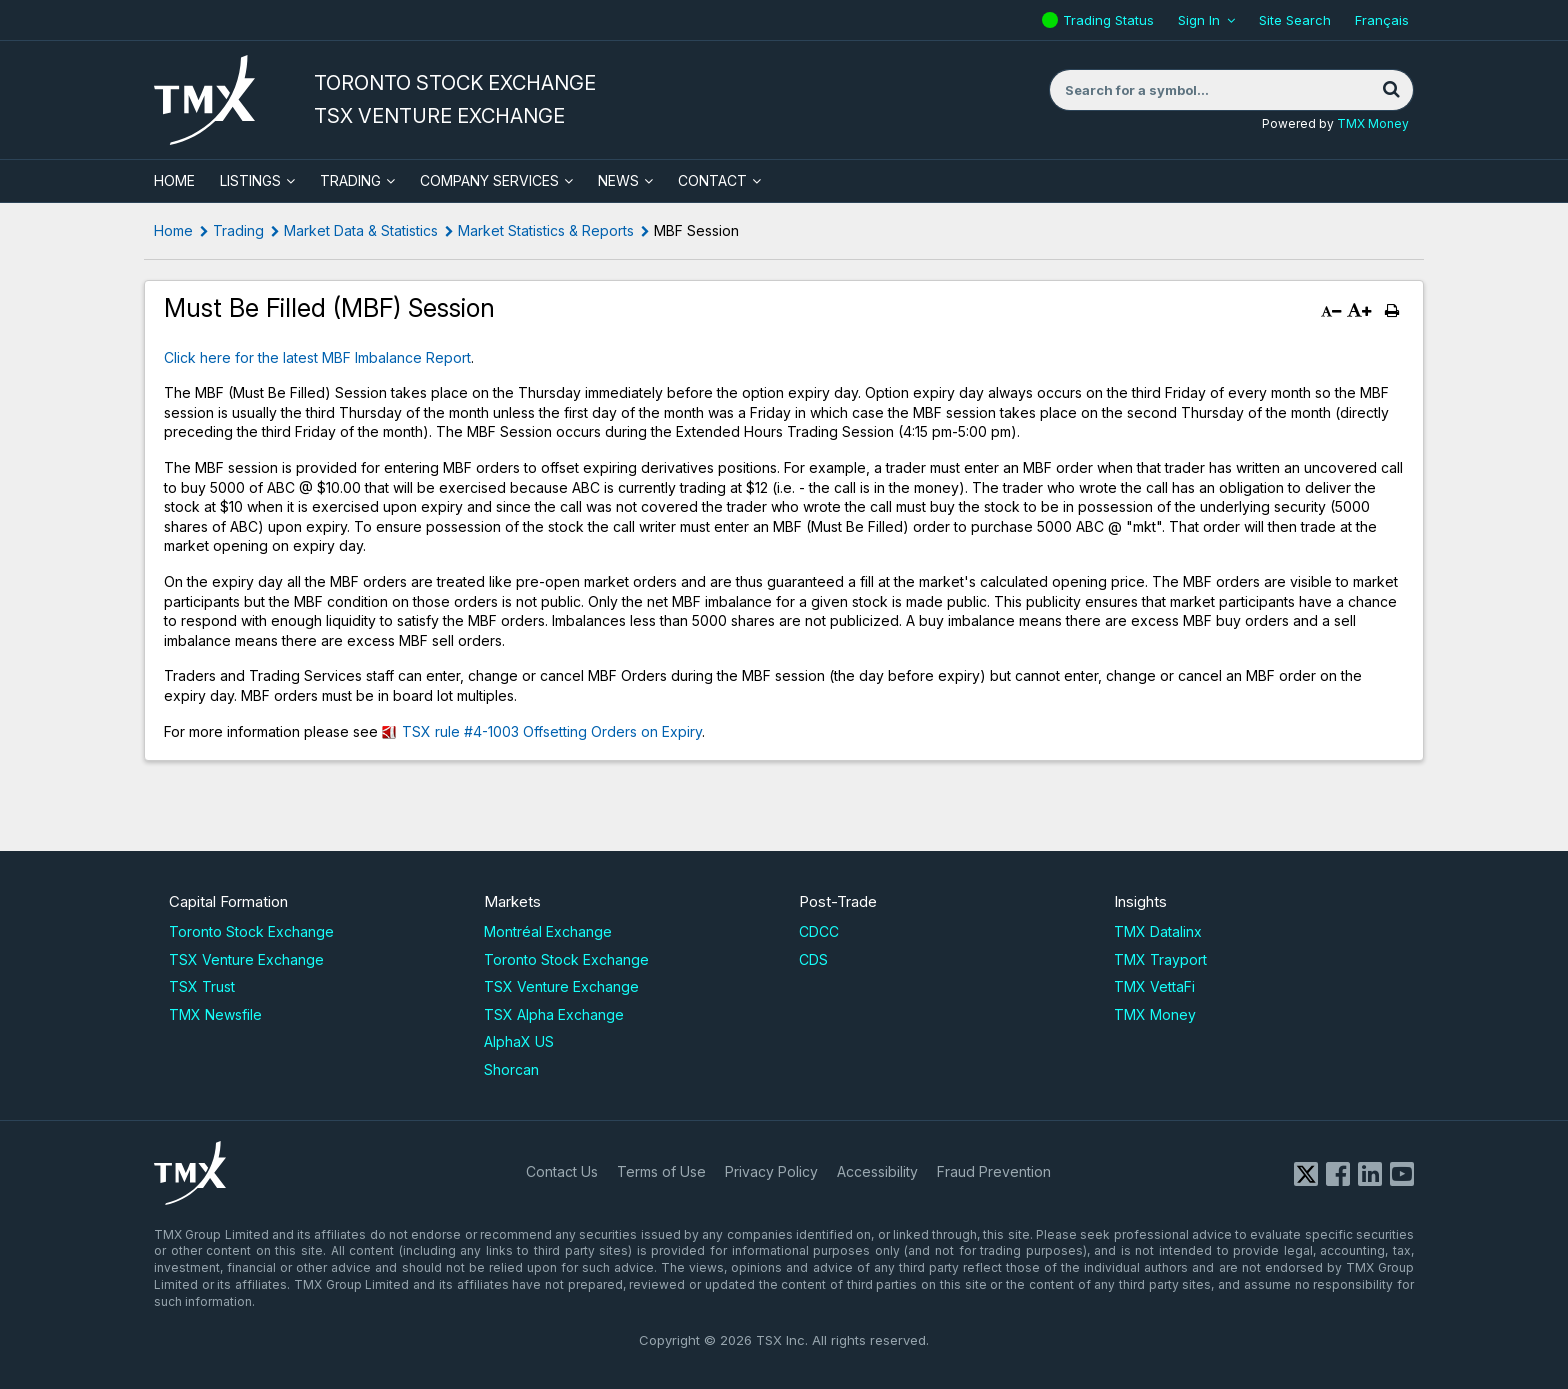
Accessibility (877, 1171)
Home (173, 230)
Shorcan (511, 1069)
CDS (813, 959)
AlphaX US (519, 1041)
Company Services (489, 180)
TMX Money (1373, 123)
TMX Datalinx (1158, 931)
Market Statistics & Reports (546, 230)
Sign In (1199, 20)
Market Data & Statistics (361, 230)
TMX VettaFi (1154, 986)
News (618, 180)
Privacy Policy (771, 1171)
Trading (350, 180)
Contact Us (562, 1171)
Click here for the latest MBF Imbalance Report (317, 357)
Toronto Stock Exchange (251, 931)
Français (1382, 20)
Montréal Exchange (548, 931)
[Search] (1391, 90)
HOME (174, 180)
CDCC (819, 931)
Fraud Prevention (994, 1171)
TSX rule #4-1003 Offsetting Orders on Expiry (552, 731)
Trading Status (1111, 20)
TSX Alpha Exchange (554, 1014)
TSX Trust (202, 986)
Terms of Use (661, 1171)
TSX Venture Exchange (246, 959)
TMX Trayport (1160, 959)
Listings (250, 180)
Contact (712, 180)
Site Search (1295, 20)
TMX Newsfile (215, 1014)
